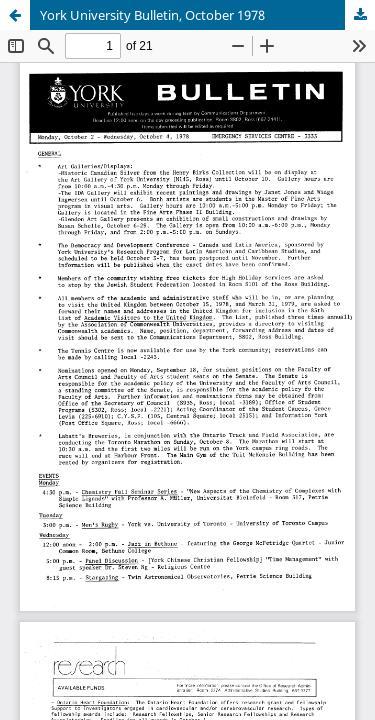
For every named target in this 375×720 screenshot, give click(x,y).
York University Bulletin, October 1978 (152, 15)
